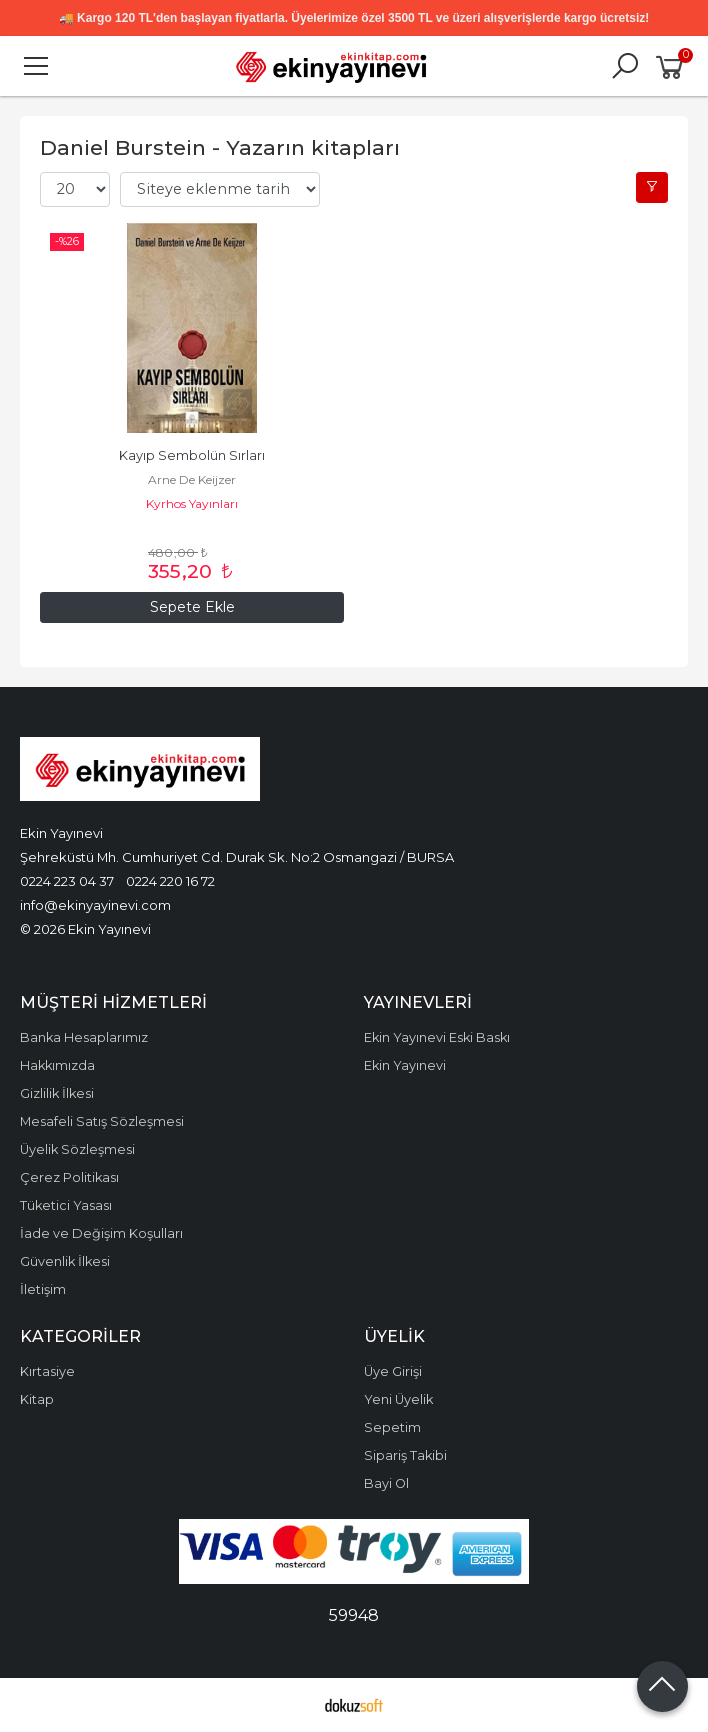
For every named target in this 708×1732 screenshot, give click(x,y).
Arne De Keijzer (192, 479)
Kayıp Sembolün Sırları (192, 455)
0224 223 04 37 (67, 881)
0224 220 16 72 (170, 881)
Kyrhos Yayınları (192, 503)
